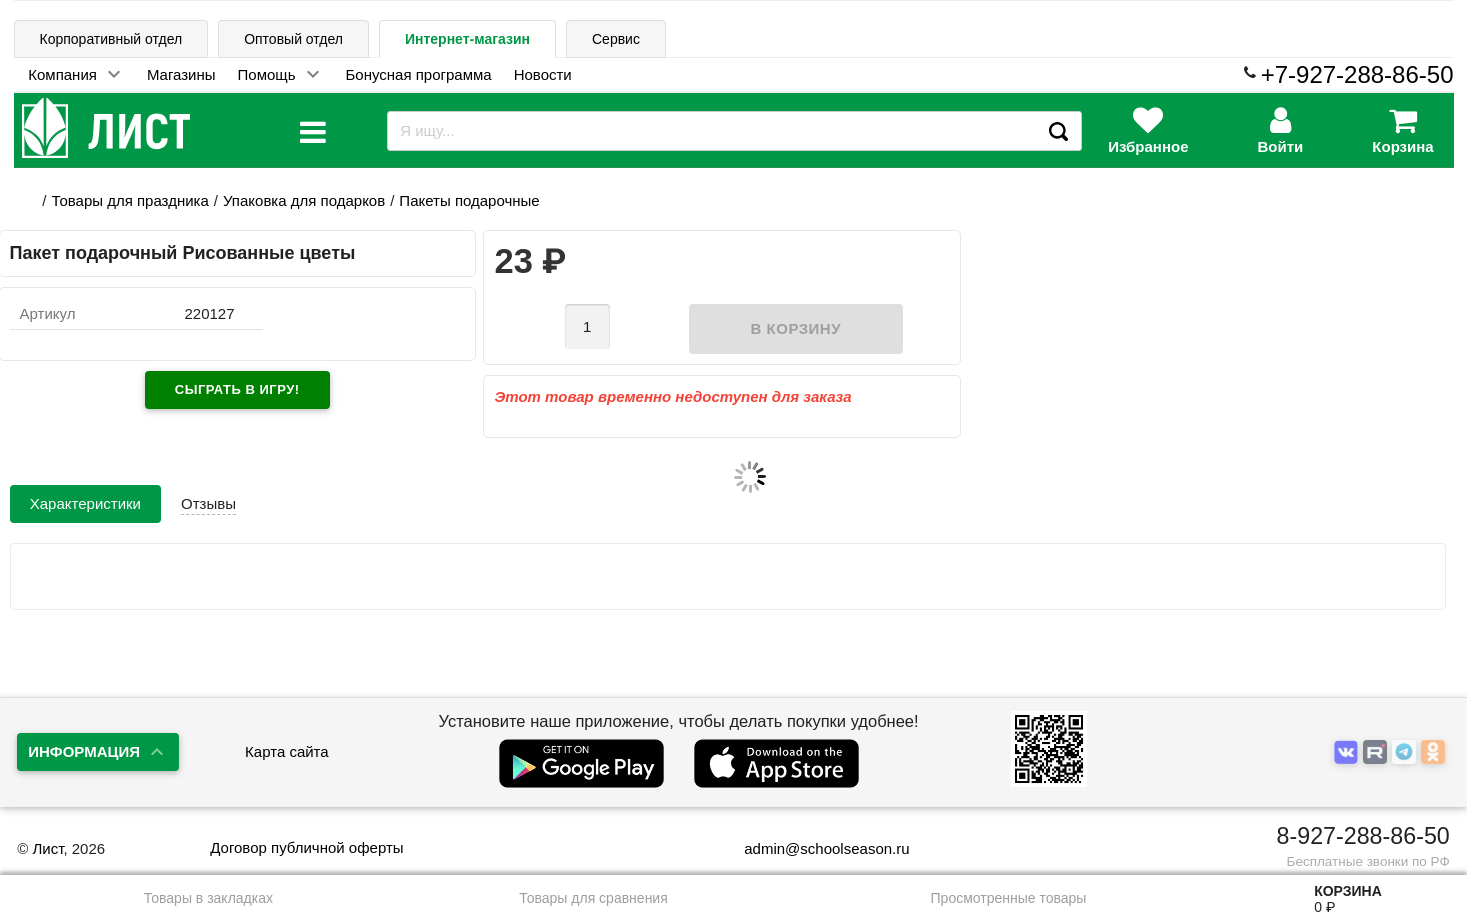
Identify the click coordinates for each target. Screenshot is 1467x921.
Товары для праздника (129, 200)
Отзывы (208, 503)
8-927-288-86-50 (1363, 836)
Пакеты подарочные (469, 200)
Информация (84, 751)
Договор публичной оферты (306, 847)
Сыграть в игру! (237, 389)
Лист (47, 848)
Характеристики (85, 503)
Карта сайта (287, 751)
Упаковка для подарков (304, 200)
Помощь (267, 74)
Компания (62, 74)
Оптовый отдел (293, 39)
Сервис (616, 39)
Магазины (181, 74)
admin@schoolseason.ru (813, 848)
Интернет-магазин (467, 39)
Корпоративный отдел (111, 39)
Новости (543, 74)
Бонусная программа (419, 74)
